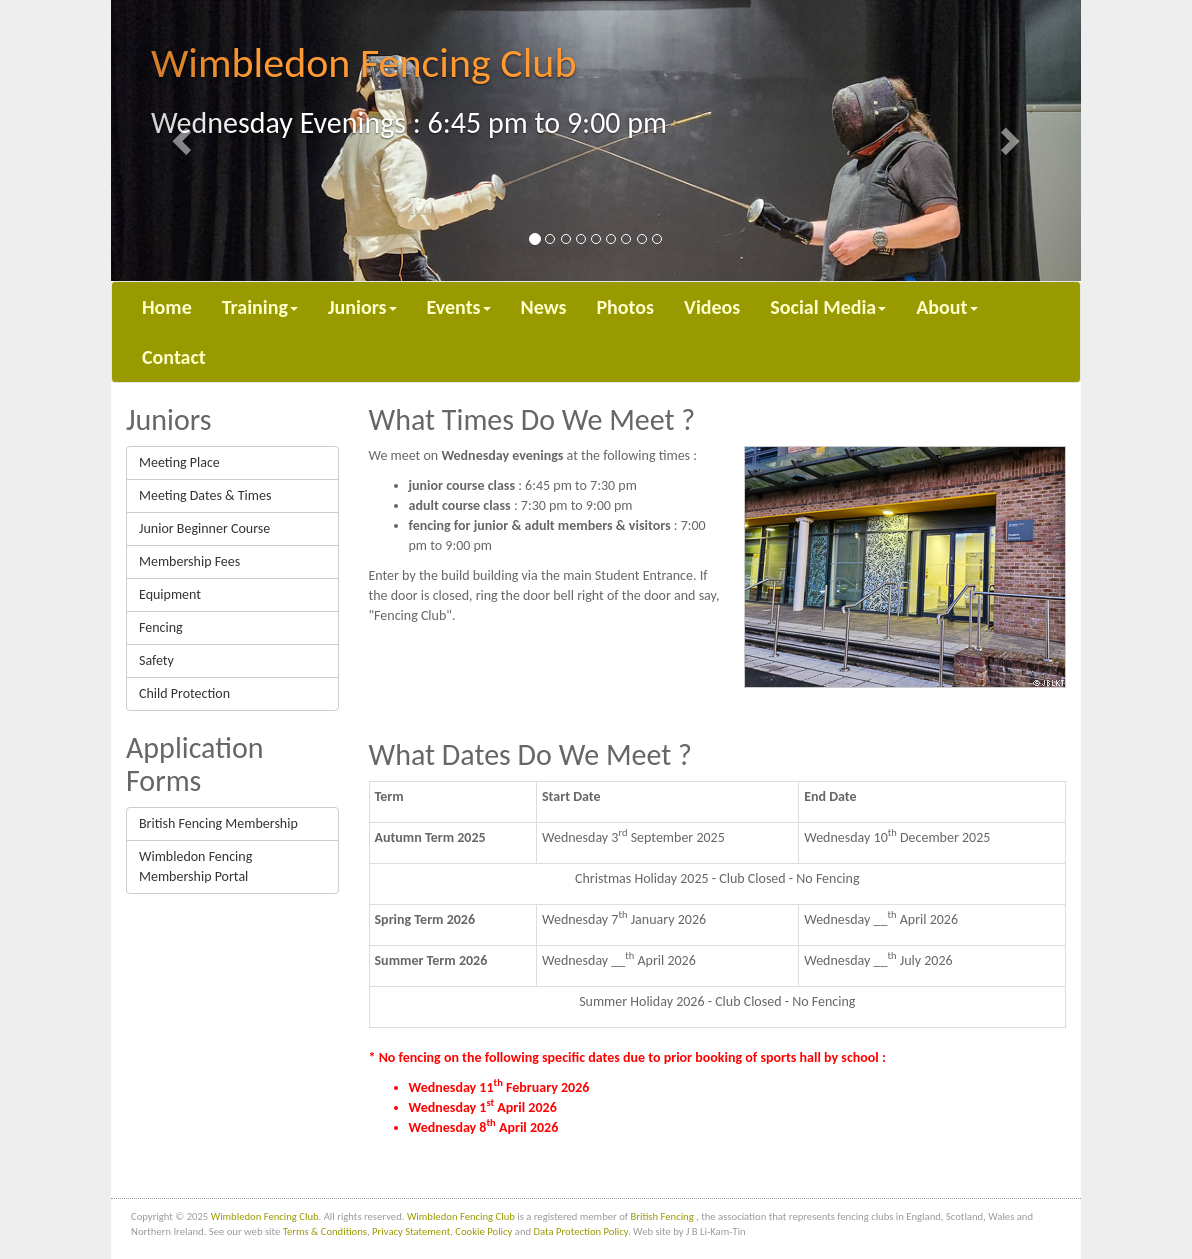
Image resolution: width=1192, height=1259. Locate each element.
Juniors (362, 307)
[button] (184, 140)
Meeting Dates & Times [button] (205, 495)
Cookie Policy (483, 1231)
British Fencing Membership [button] (218, 823)
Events (459, 307)
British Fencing (663, 1216)
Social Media (828, 307)
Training (260, 307)
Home (167, 307)
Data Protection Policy (581, 1231)
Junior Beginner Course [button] (204, 528)
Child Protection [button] (184, 693)
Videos (712, 307)
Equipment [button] (170, 594)
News (544, 307)
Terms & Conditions (325, 1231)
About (946, 307)
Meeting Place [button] (179, 462)
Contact (174, 357)
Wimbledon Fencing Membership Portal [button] (195, 866)
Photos (625, 307)
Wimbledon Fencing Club (265, 1216)
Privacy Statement (411, 1231)
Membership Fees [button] (189, 561)
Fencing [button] (161, 627)
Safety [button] (156, 660)
